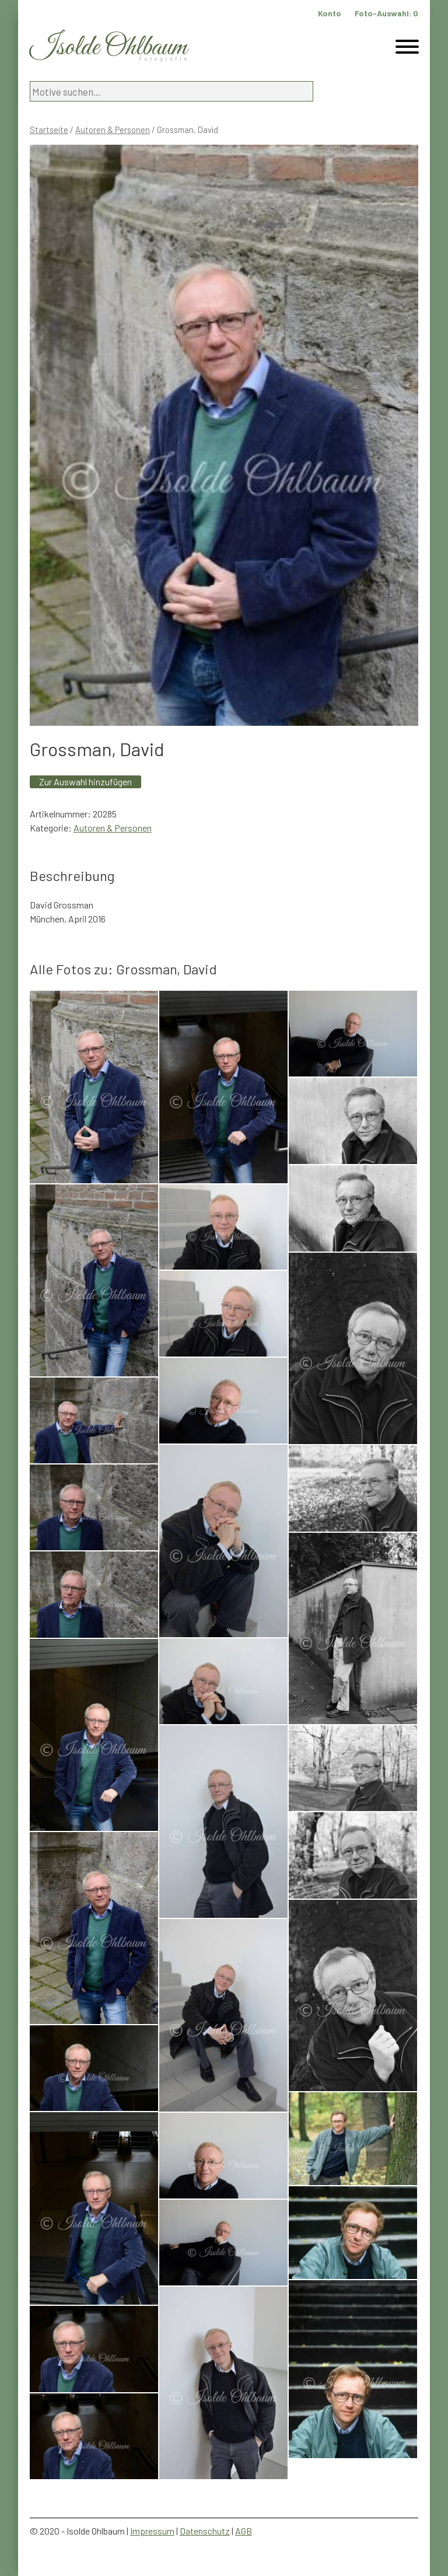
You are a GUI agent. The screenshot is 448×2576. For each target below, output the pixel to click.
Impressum (152, 2530)
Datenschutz (205, 2530)
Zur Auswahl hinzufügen (85, 781)
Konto (329, 13)
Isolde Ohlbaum (108, 47)
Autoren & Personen (112, 129)
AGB (243, 2530)
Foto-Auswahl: (386, 13)
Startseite (49, 129)
